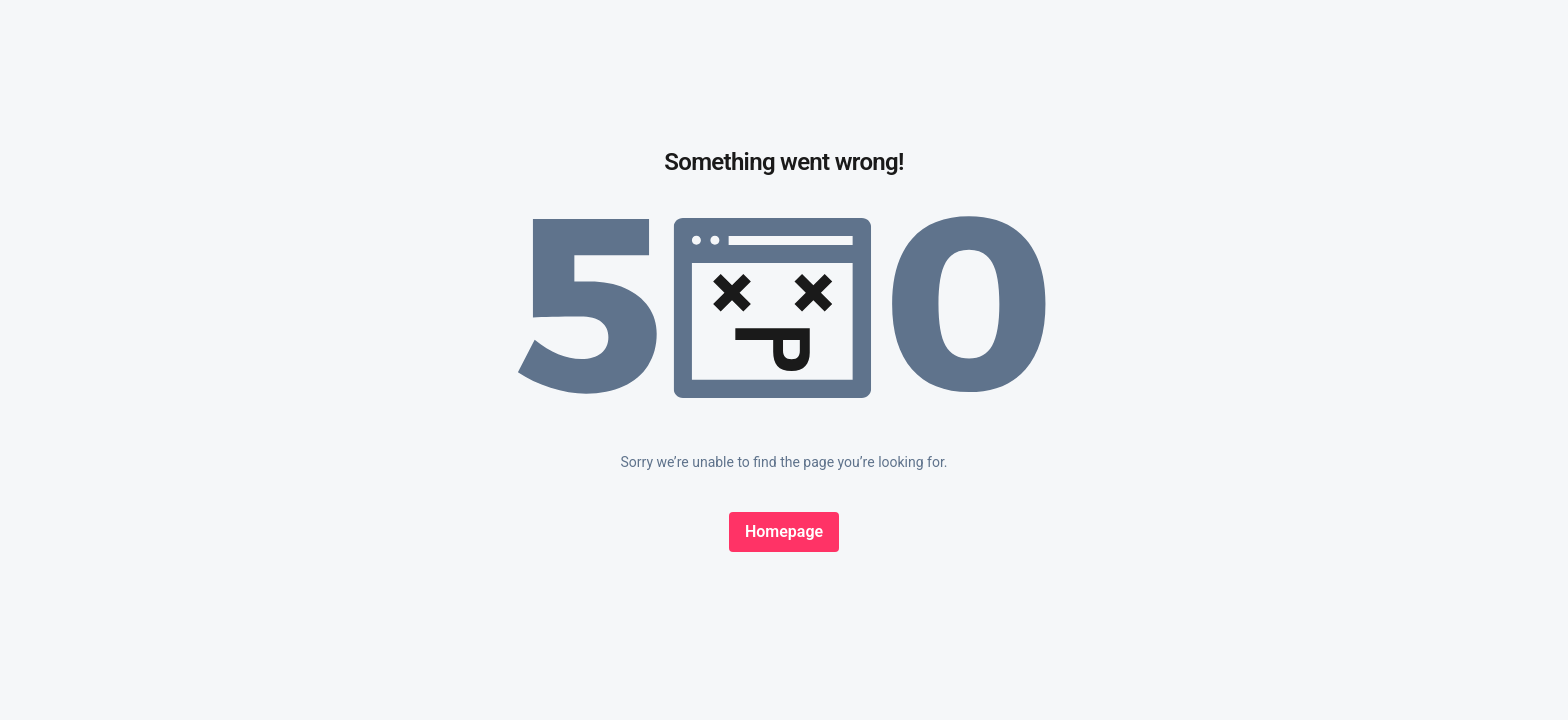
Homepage (784, 531)
